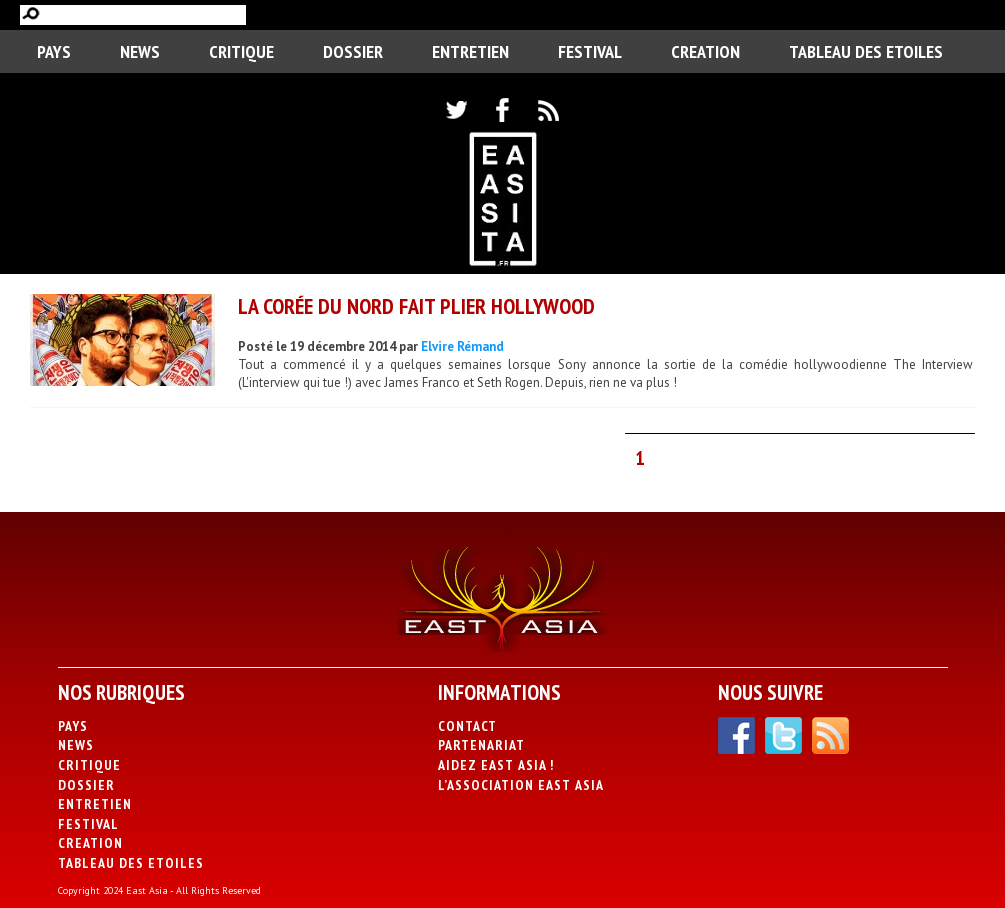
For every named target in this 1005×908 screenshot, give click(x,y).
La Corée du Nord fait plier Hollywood (416, 306)
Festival (590, 51)
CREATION (705, 51)
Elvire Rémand (462, 346)
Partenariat (481, 745)
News (140, 51)
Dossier (353, 51)
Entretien (470, 51)
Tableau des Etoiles (866, 51)
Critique (241, 51)
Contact (467, 726)
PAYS (54, 51)
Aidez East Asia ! (496, 765)
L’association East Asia (521, 785)
